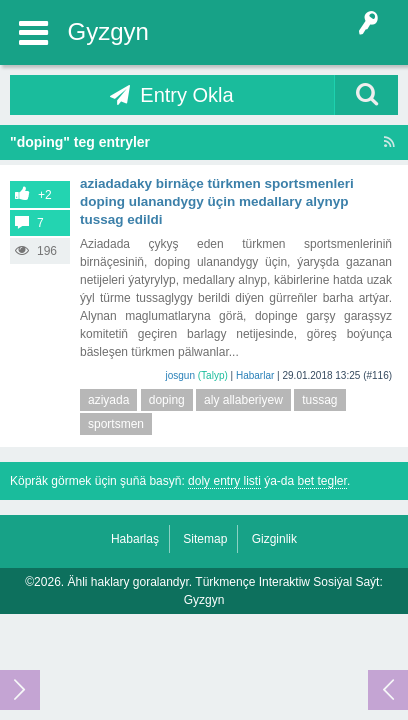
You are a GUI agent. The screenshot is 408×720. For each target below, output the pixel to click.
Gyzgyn (108, 31)
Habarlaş (135, 539)
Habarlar (255, 375)
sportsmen (116, 424)
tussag (319, 400)
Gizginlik (274, 539)
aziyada (108, 400)
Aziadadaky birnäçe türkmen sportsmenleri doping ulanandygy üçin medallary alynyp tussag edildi (217, 201)
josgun (180, 375)
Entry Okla (186, 95)
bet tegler (322, 481)
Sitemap (205, 539)
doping (167, 400)
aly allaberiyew (243, 400)
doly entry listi (224, 481)
